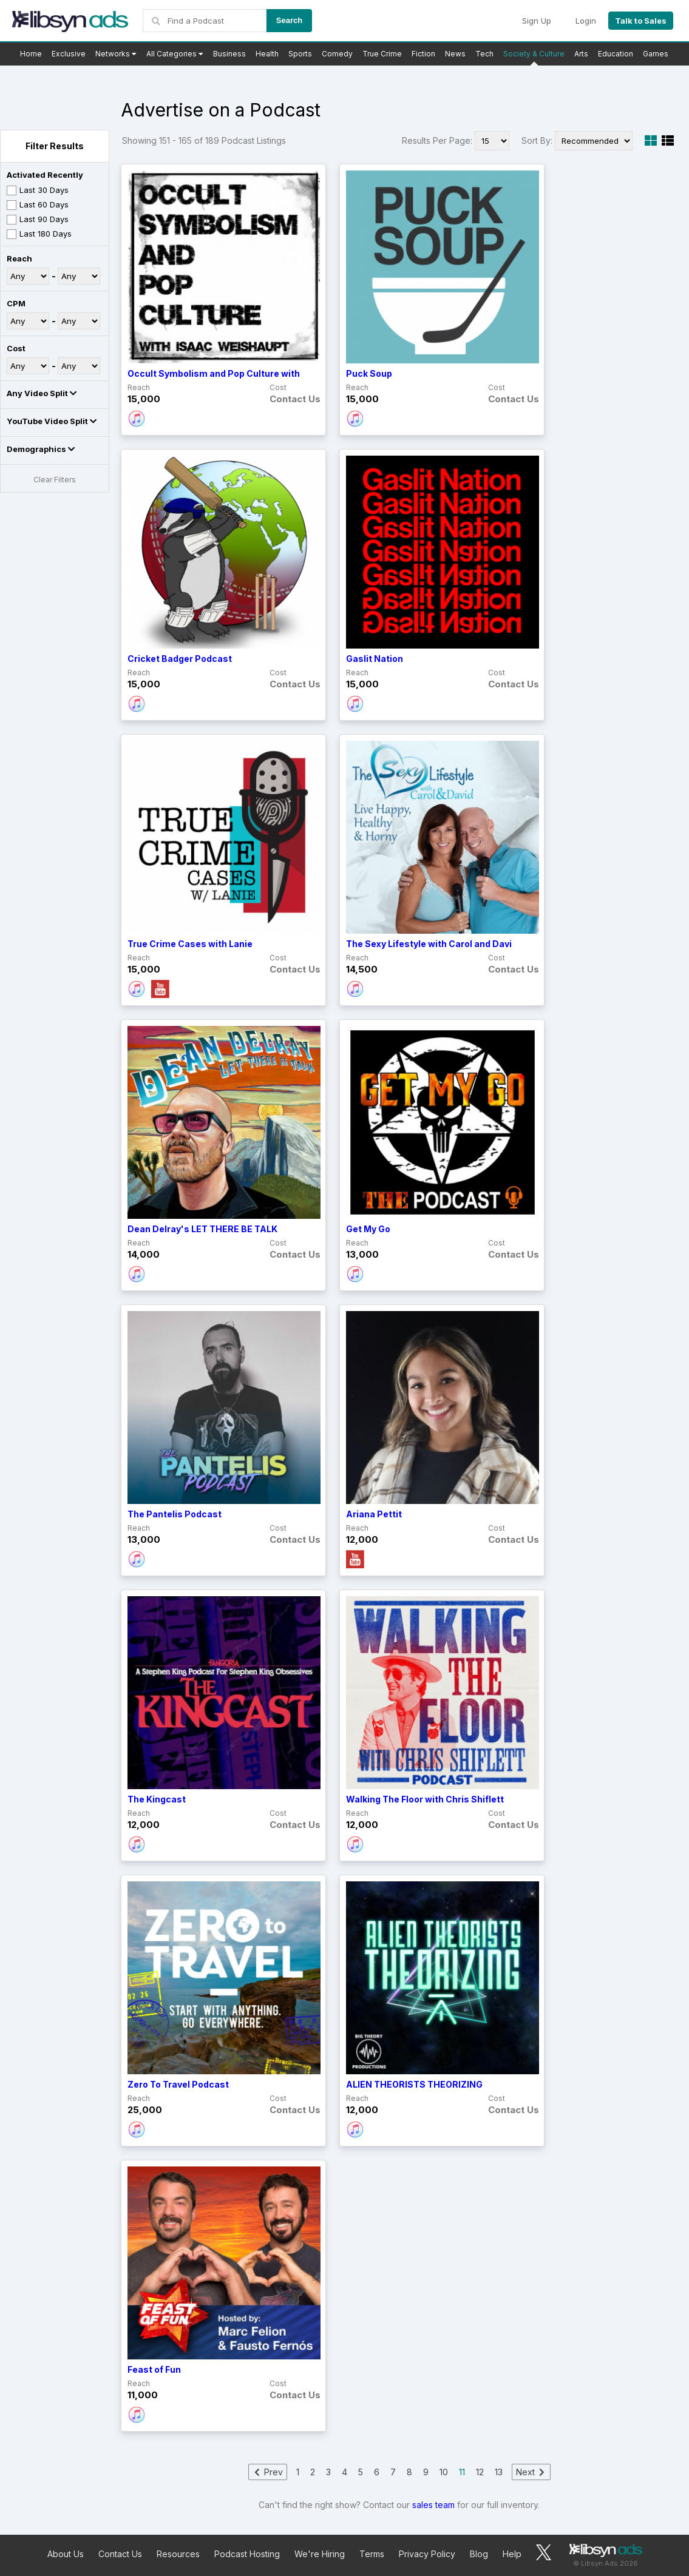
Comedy (337, 53)
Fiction (423, 53)
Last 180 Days (39, 234)
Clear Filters (54, 479)
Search (289, 20)
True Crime (382, 53)
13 (499, 2472)
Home (31, 53)
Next (531, 2472)
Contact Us (120, 2554)
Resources (178, 2554)
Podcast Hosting (247, 2554)
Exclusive (69, 53)
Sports (300, 53)
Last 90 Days (38, 219)
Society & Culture (534, 53)
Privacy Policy (427, 2554)
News (455, 53)
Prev (268, 2472)
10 (444, 2472)
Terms (371, 2554)
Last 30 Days (38, 190)
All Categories (174, 53)
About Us (65, 2554)
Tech (484, 53)
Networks (116, 53)
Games (655, 53)
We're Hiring (319, 2554)
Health (267, 53)
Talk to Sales (641, 20)
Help (512, 2554)
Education (615, 53)
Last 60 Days (38, 205)
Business (229, 53)
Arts (581, 53)
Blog (479, 2554)
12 (480, 2472)
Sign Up (536, 20)
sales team (433, 2505)
